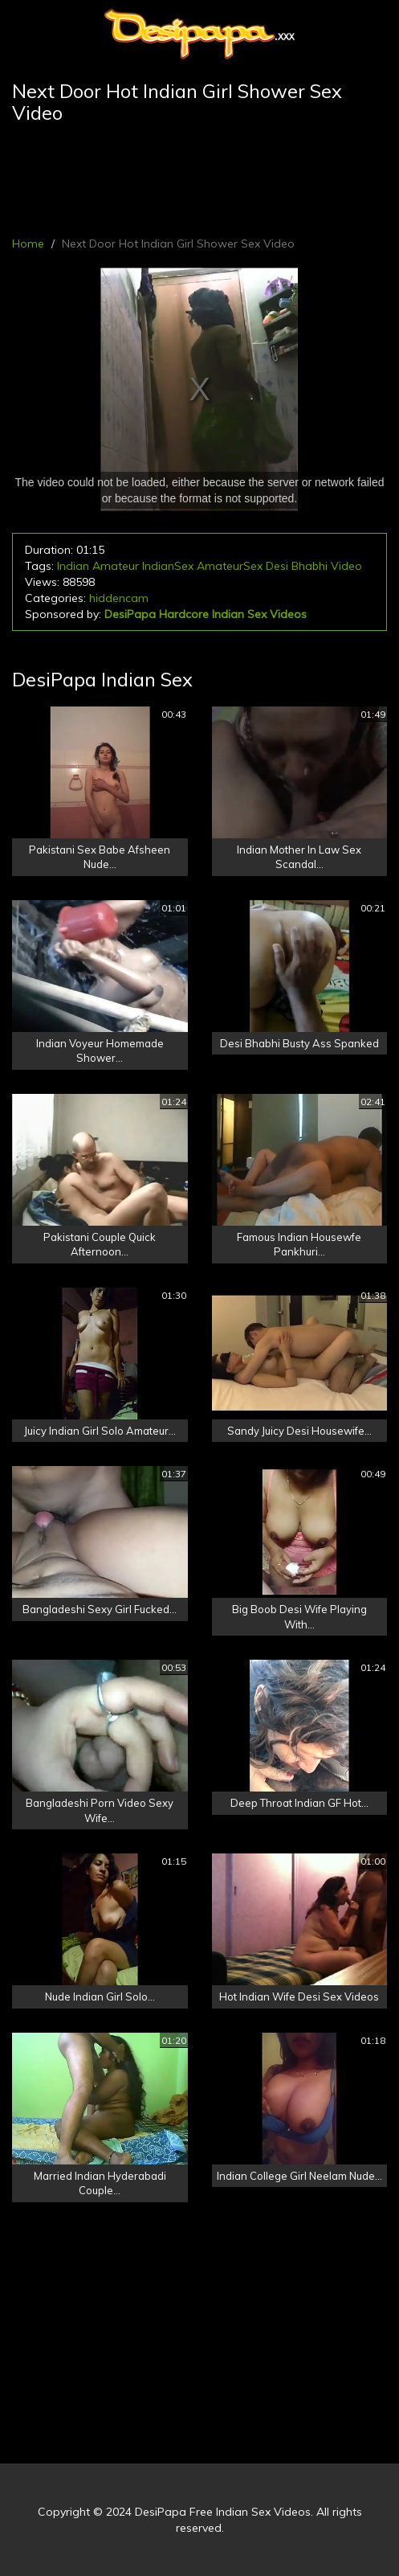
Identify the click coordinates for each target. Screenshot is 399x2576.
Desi (277, 566)
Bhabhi (309, 566)
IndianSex (167, 566)
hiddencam (119, 598)
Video (346, 566)
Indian (73, 566)
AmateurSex (230, 566)
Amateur (115, 566)
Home (28, 243)
